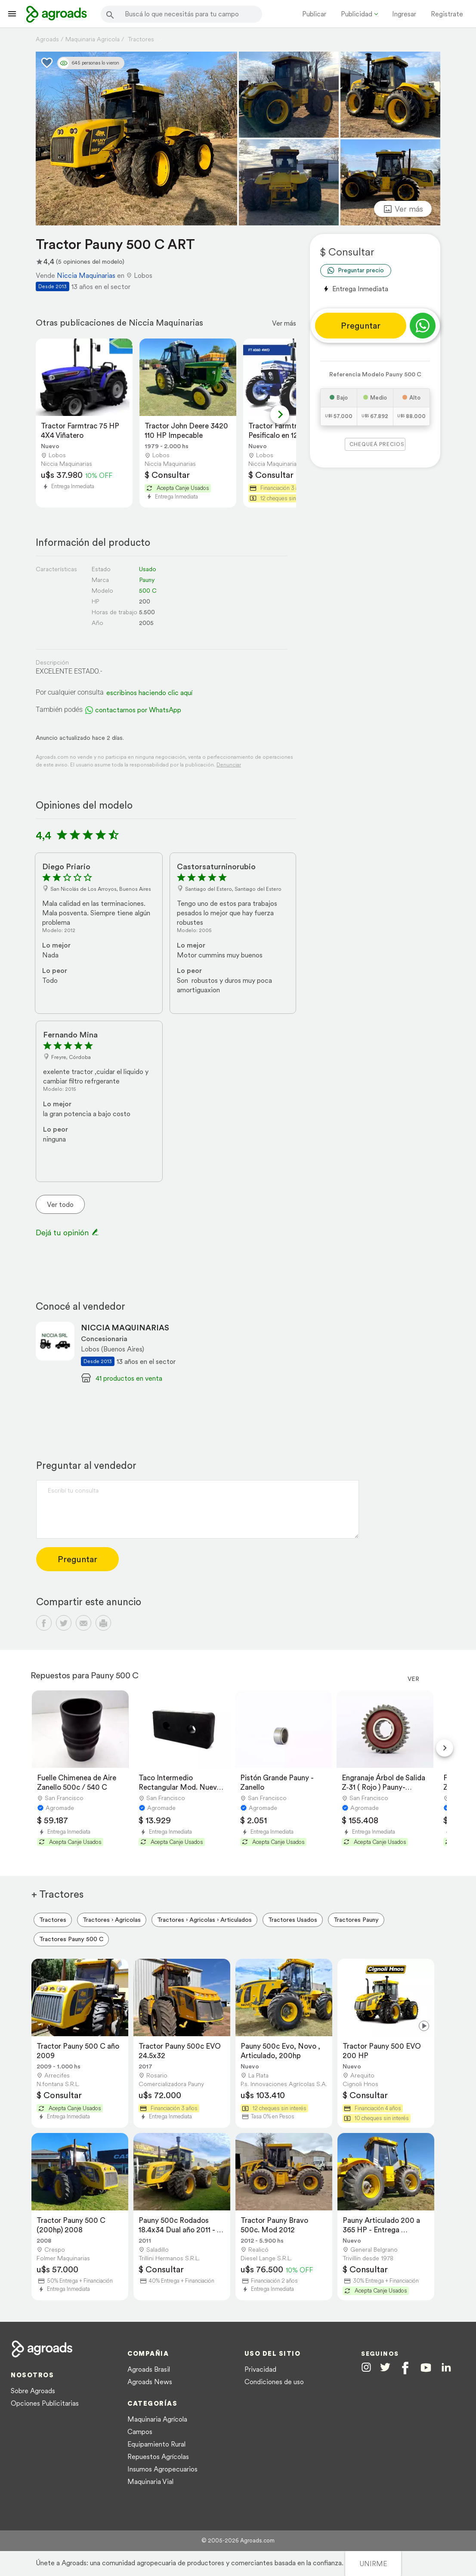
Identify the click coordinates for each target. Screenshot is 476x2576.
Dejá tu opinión (67, 1232)
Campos (139, 2431)
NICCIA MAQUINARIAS (125, 1328)
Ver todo (60, 1204)
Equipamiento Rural (156, 2444)
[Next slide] (279, 414)
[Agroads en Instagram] (366, 2366)
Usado (147, 569)
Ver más (284, 323)
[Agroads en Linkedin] (446, 2367)
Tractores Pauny (356, 1920)
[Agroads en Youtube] (426, 2367)
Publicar (314, 13)
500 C (148, 590)
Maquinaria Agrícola (157, 2419)
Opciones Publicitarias (45, 2403)
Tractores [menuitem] (52, 1920)
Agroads (47, 39)
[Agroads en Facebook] (405, 2368)
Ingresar (404, 13)
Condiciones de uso (274, 2381)
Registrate (447, 13)
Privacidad (260, 2369)
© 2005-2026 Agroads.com (238, 2540)
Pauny (147, 580)
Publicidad (356, 13)
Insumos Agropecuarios (162, 2469)
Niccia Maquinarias (86, 275)
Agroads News (149, 2381)
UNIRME (373, 2563)
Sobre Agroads (33, 2390)
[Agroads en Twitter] (385, 2366)
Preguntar (360, 325)
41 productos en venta (129, 1378)
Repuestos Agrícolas (158, 2456)
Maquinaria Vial (150, 2481)
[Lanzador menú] (12, 14)
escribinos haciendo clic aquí (149, 692)
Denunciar (228, 764)
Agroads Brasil (148, 2369)
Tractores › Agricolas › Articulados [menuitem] (204, 1920)
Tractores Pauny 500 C (71, 1939)
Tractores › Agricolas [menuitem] (112, 1920)
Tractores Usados (292, 1920)
